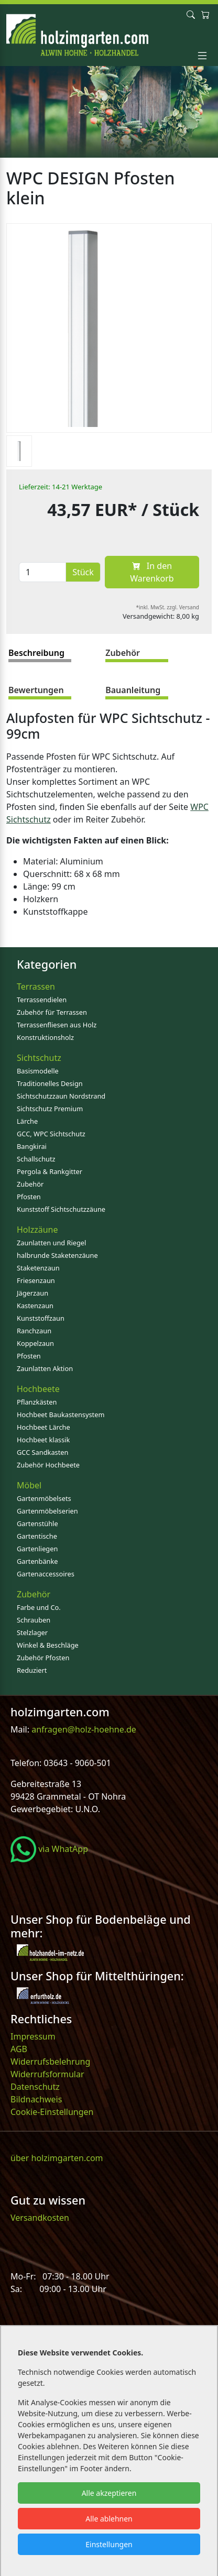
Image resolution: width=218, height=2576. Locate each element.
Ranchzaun (34, 1330)
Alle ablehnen (109, 2519)
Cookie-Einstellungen (51, 2112)
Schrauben (33, 1620)
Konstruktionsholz (45, 1037)
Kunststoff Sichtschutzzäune (61, 1209)
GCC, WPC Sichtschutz (51, 1133)
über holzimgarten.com (56, 2158)
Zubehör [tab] (122, 653)
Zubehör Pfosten (43, 1657)
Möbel (29, 1485)
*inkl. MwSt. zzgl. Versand (168, 607)
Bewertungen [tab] (36, 690)
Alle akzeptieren (109, 2493)
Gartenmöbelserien (47, 1511)
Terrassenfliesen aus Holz (56, 1024)
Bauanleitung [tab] (132, 690)
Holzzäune (37, 1229)
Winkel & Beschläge (48, 1645)
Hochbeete (38, 1389)
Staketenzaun (38, 1268)
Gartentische (37, 1536)
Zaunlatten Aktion (45, 1368)
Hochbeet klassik (43, 1439)
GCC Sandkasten (42, 1452)
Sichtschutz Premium (50, 1108)
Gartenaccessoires (45, 1574)
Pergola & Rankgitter (49, 1171)
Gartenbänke (37, 1561)
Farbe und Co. (39, 1607)
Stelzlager (32, 1632)
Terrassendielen (42, 999)
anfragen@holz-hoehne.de (82, 1729)
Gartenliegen (37, 1548)
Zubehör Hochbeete (48, 1465)
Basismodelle (38, 1071)
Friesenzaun (36, 1280)
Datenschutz (35, 2086)
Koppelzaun (35, 1343)
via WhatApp (49, 1849)
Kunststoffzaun (40, 1318)
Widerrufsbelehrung (50, 2061)
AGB (18, 2049)
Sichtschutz (39, 1058)
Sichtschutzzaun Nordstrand (61, 1096)
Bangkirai (32, 1146)
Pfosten (29, 1196)
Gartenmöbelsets (44, 1498)
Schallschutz (36, 1159)
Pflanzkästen (37, 1402)
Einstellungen (108, 2544)
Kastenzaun (35, 1305)
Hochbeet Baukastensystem (60, 1414)
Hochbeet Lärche (43, 1427)
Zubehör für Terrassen (52, 1012)
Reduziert (32, 1670)
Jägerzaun (32, 1293)
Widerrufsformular (47, 2074)
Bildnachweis (37, 2099)
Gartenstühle (37, 1523)
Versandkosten (39, 2217)
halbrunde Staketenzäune (57, 1255)
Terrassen (36, 986)
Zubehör (30, 1184)
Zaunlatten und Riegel (51, 1242)
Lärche (27, 1121)
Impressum (33, 2036)
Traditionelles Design (50, 1083)
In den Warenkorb (151, 572)
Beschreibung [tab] (36, 653)
